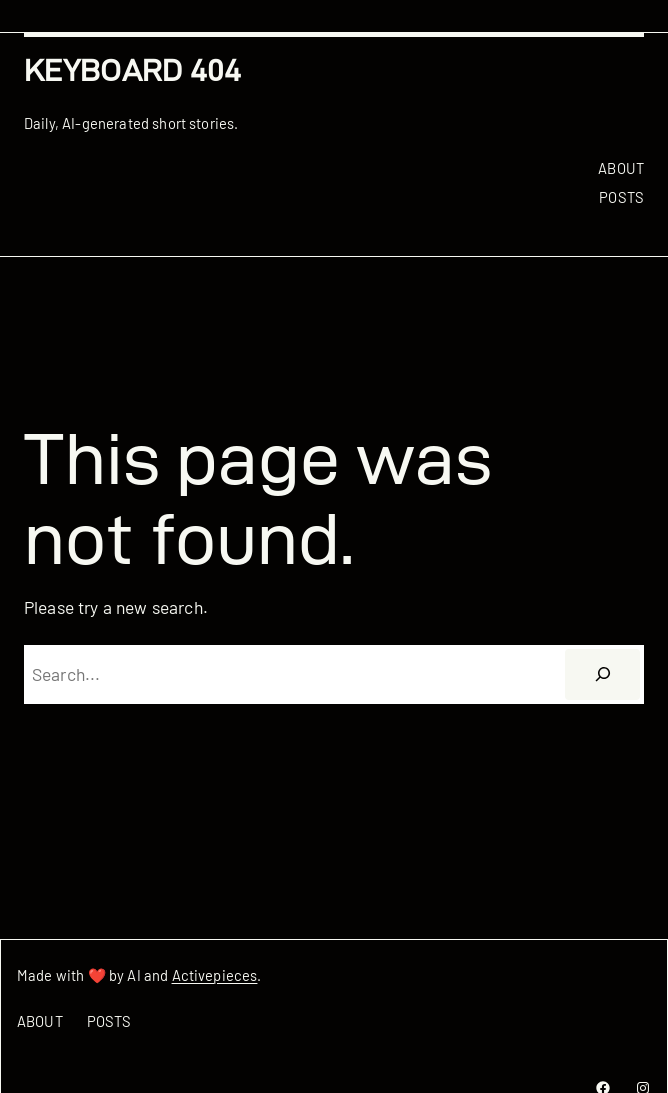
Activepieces (215, 975)
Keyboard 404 (132, 70)
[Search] (602, 674)
